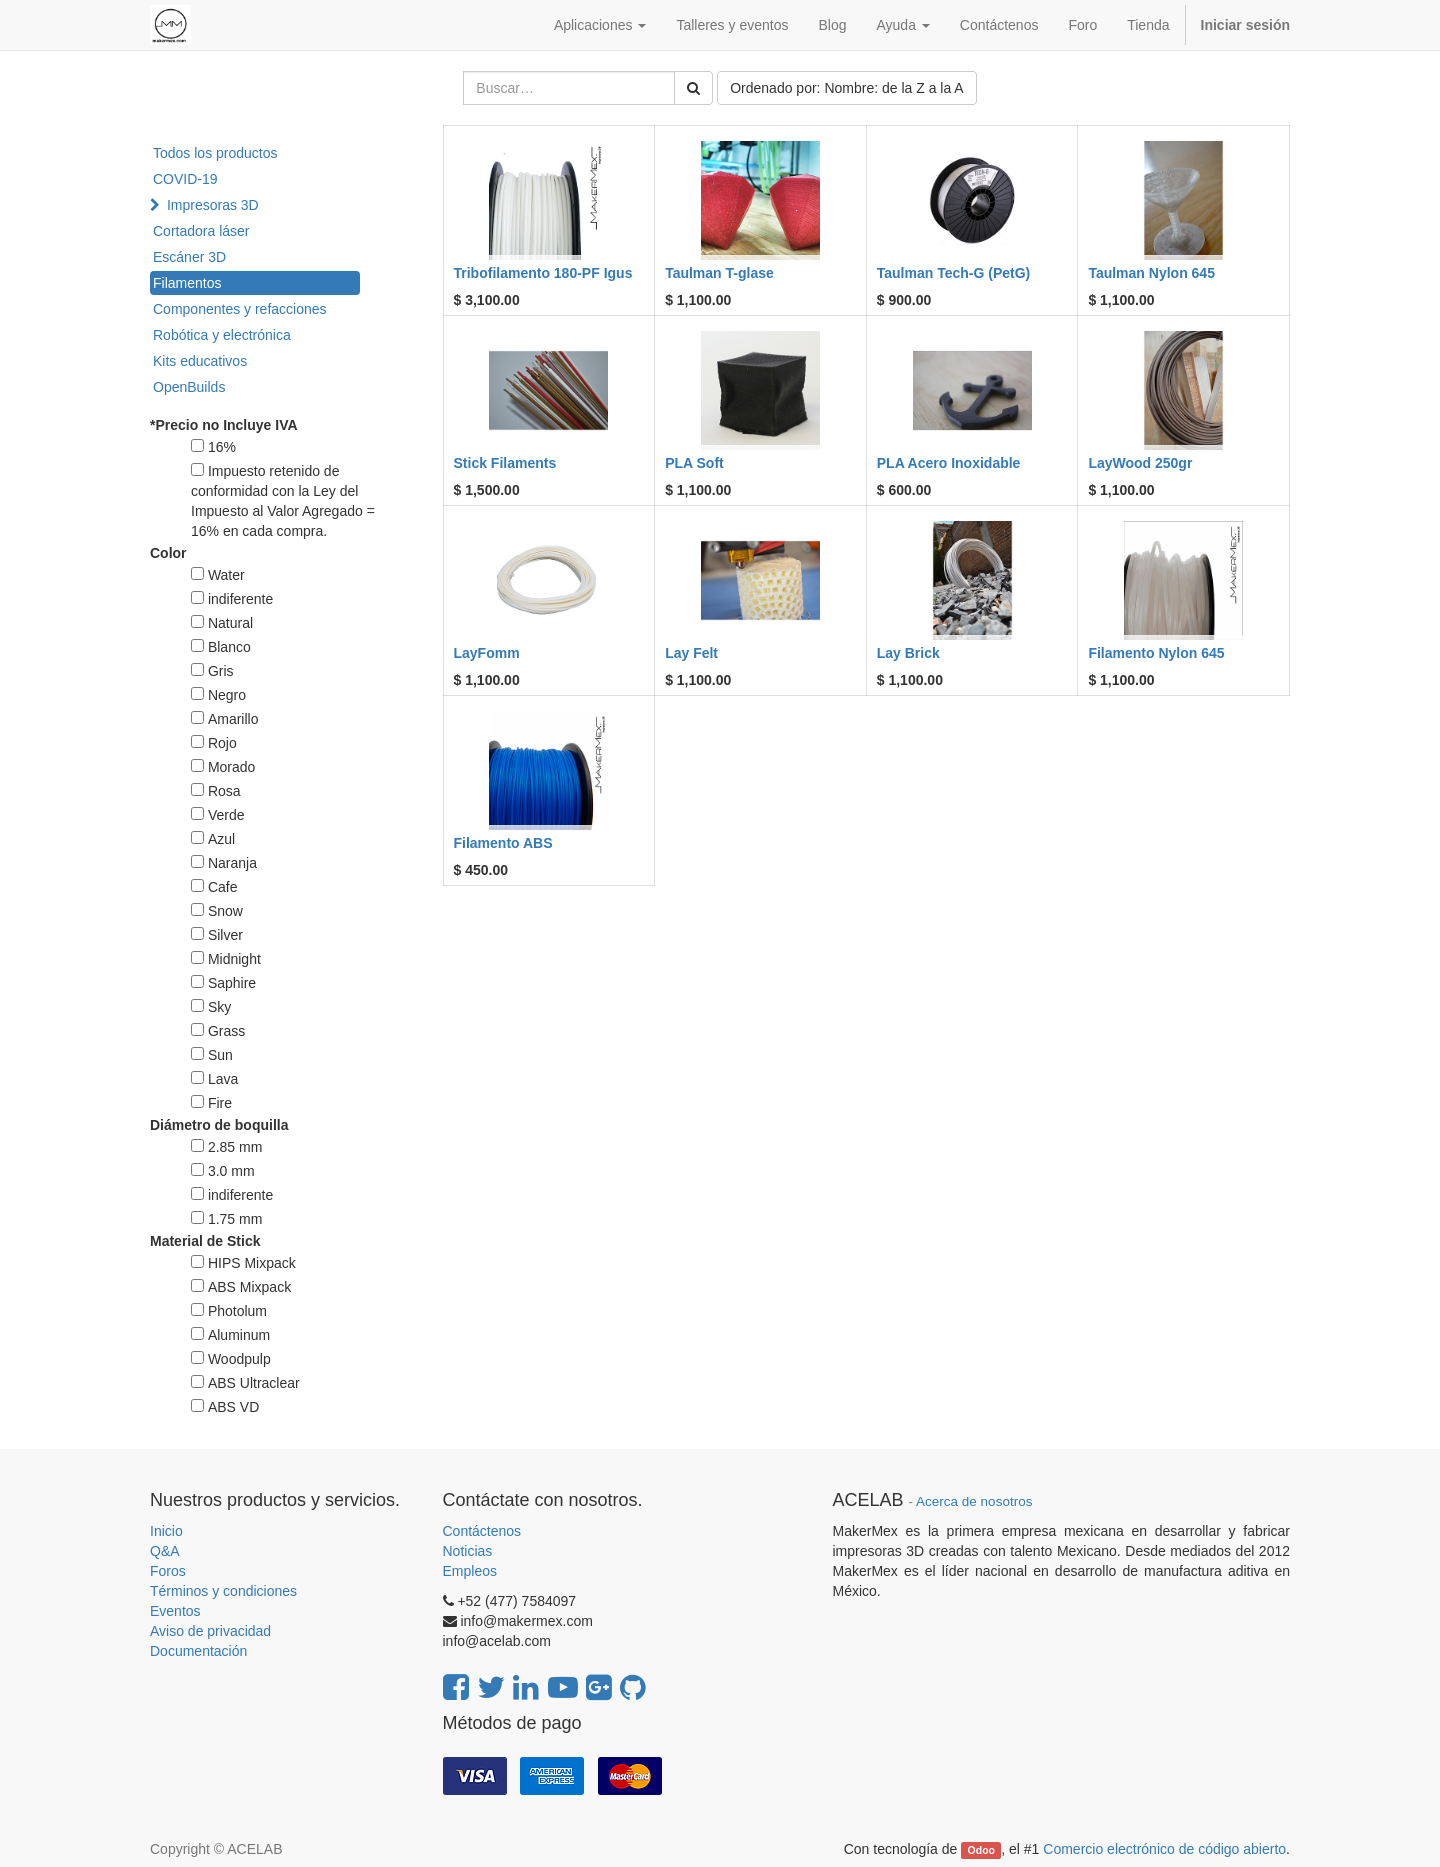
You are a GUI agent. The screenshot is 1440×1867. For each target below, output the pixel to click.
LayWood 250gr (1140, 463)
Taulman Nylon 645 (1151, 273)
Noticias (468, 1551)
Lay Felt (691, 653)
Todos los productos (215, 153)
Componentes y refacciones (240, 309)
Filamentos (187, 283)
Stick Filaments (505, 463)
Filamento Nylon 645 (1156, 653)
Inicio (166, 1531)
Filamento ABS (503, 843)
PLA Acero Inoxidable (949, 463)
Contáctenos (482, 1531)
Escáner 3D (189, 257)
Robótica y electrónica (222, 335)
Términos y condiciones (223, 1591)
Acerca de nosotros (974, 1501)
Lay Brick (908, 653)
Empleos (470, 1571)
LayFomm (487, 653)
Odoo (981, 1850)
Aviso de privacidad (210, 1631)
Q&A (165, 1551)
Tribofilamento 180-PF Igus (543, 273)
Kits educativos (200, 361)
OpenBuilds (189, 387)
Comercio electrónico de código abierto (1164, 1849)
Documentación (198, 1651)
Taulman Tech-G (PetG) (954, 273)
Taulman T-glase (719, 273)
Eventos (175, 1611)
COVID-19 (185, 179)
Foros (168, 1571)
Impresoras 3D (213, 205)
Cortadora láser (201, 231)
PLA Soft (694, 463)
